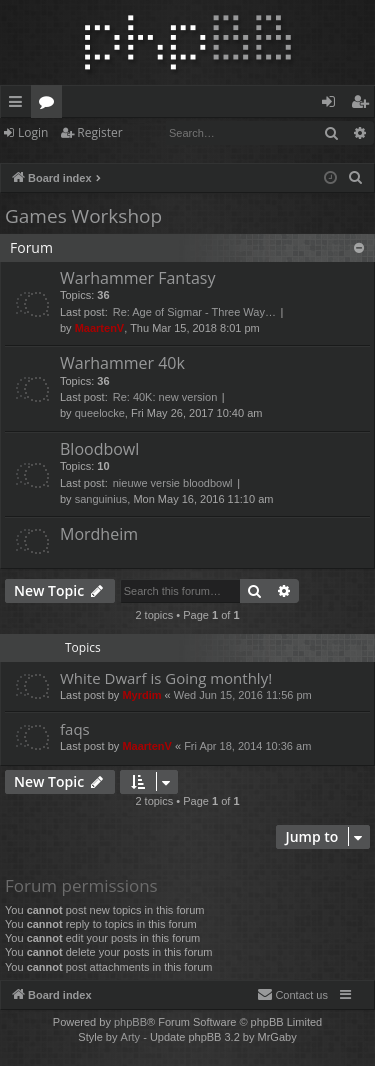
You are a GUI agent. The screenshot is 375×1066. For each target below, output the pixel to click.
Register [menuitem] (364, 105)
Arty (131, 1037)
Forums (50, 105)
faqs (75, 729)
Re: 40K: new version (165, 397)
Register (99, 132)
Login (33, 132)
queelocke (100, 413)
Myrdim (141, 695)
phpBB (130, 1022)
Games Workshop (83, 216)
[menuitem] (356, 178)
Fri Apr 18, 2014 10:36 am (247, 746)
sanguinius (101, 499)
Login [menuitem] (332, 105)
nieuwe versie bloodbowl (173, 483)
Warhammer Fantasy (137, 278)
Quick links (19, 105)
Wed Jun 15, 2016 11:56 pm (243, 695)
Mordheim (99, 534)
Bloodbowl (99, 449)
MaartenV (100, 328)
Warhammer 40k (122, 363)
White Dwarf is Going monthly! (166, 678)
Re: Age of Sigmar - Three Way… (194, 312)
